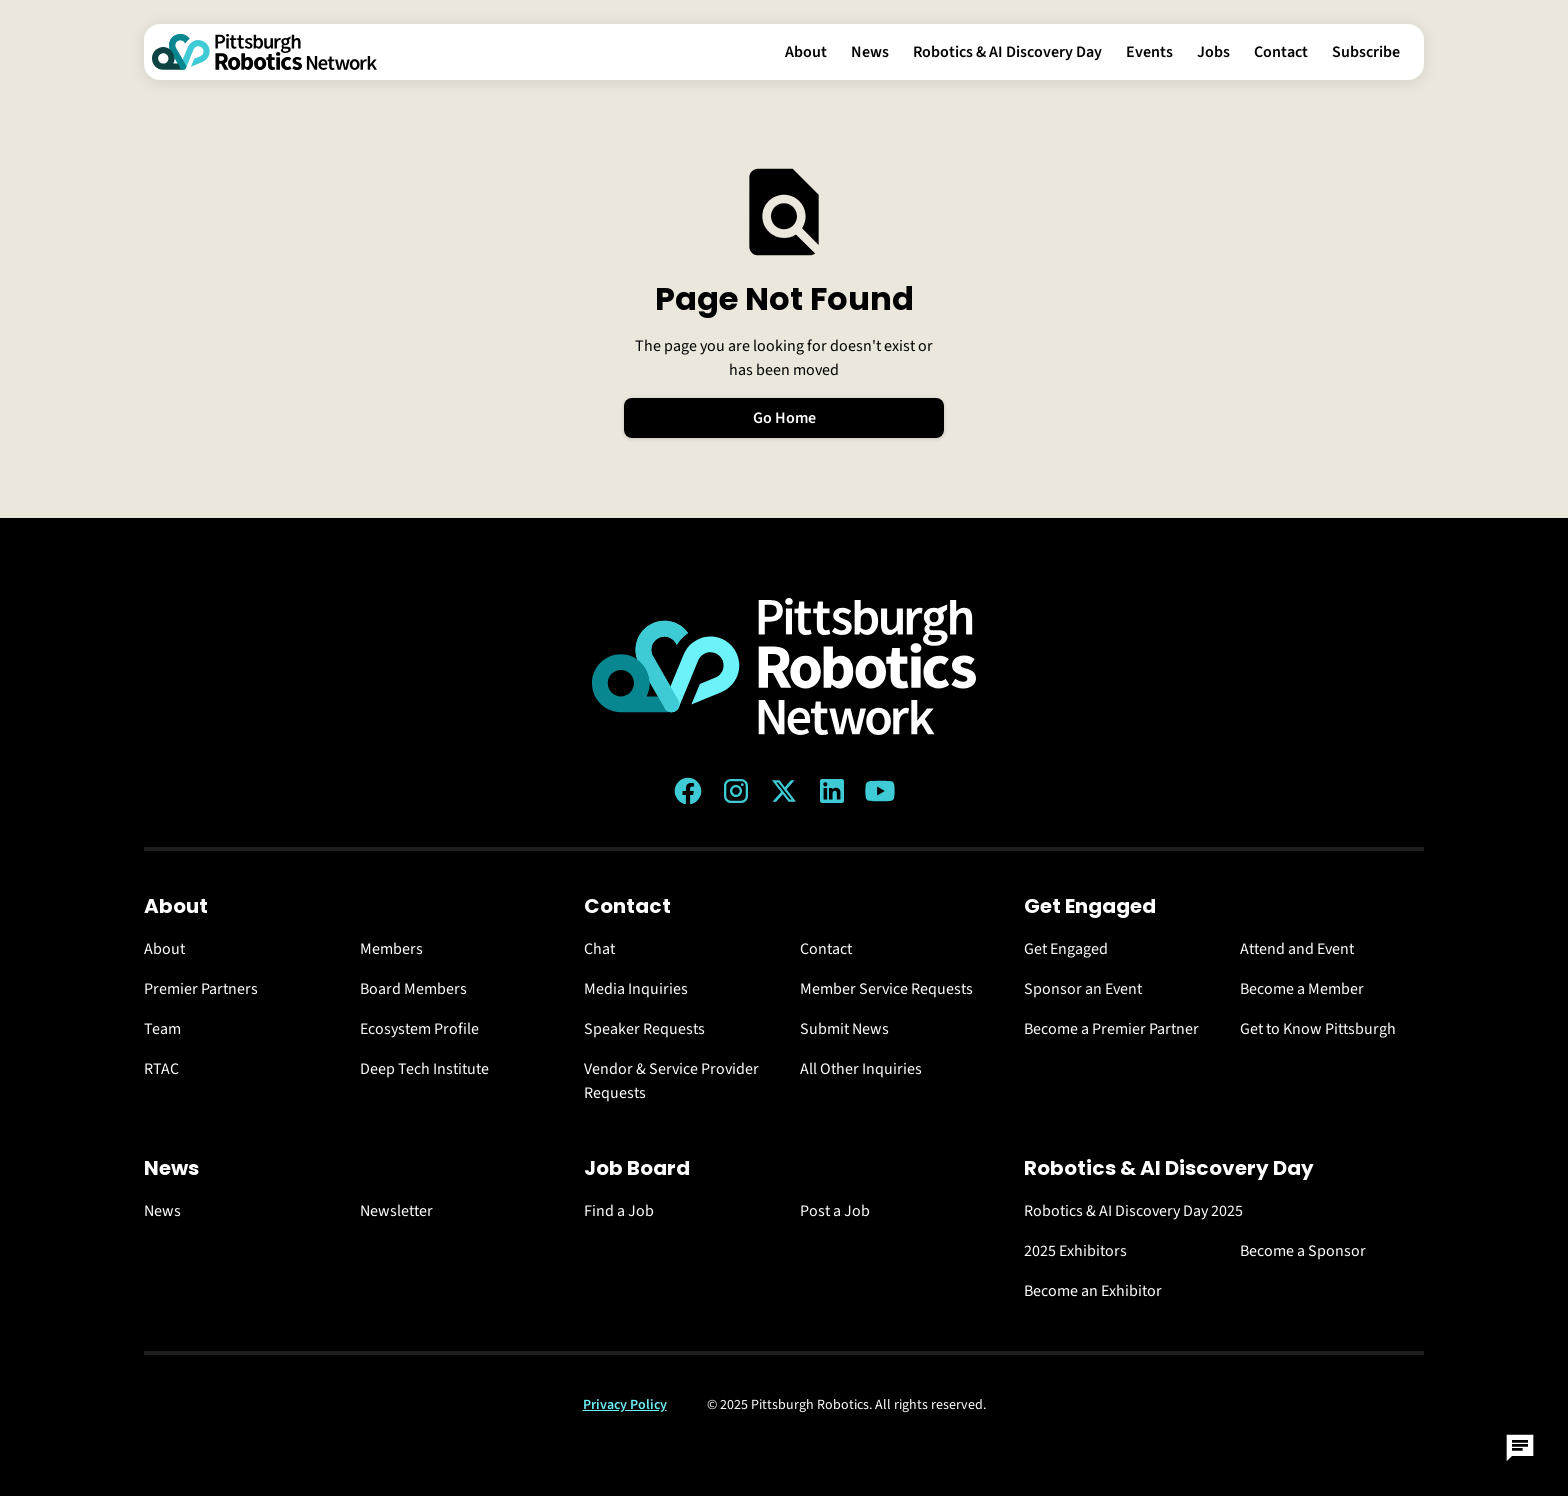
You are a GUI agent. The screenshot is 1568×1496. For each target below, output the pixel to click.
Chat (599, 949)
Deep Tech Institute (424, 1069)
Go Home (784, 418)
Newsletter (396, 1211)
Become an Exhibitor (1093, 1291)
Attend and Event (1297, 949)
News (870, 52)
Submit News (844, 1029)
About (806, 52)
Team (162, 1029)
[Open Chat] (1520, 1448)
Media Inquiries (636, 989)
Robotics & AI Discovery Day (1007, 52)
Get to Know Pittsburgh (1318, 1029)
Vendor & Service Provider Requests (671, 1081)
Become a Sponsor (1303, 1251)
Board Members (413, 989)
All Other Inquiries (861, 1069)
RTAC (161, 1069)
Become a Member (1302, 989)
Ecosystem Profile (419, 1029)
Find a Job (619, 1211)
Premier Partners (201, 989)
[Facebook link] (688, 791)
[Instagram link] (736, 791)
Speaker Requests (644, 1029)
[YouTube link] (880, 791)
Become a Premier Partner (1111, 1029)
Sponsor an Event (1083, 989)
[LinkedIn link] (832, 791)
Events (1149, 52)
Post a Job (835, 1211)
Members (391, 949)
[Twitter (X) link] (784, 791)
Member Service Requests (886, 989)
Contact (1281, 52)
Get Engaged (1066, 949)
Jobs (1213, 52)
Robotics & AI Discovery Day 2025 (1133, 1211)
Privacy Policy (625, 1405)
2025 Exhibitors (1075, 1251)
